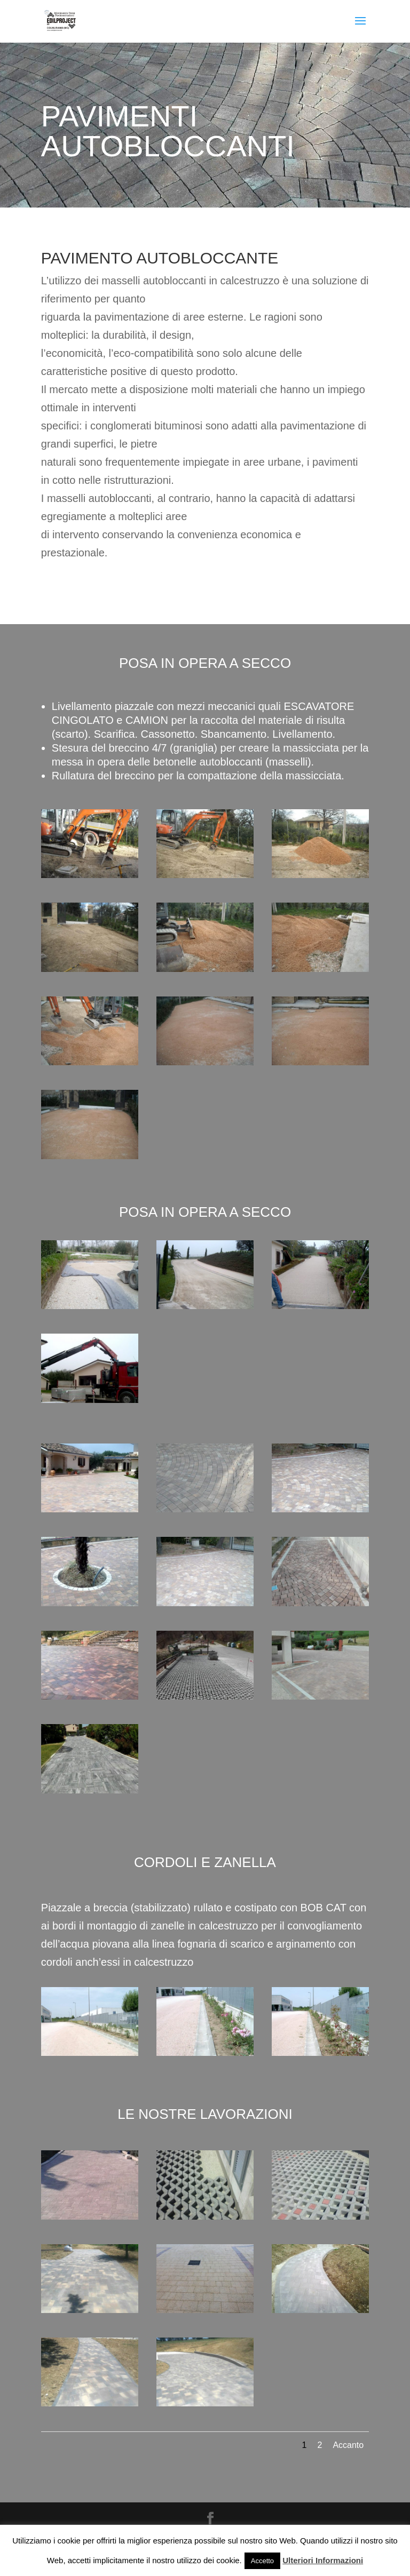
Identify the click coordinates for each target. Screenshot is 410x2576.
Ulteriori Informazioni (322, 2560)
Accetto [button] (262, 2561)
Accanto (348, 2445)
